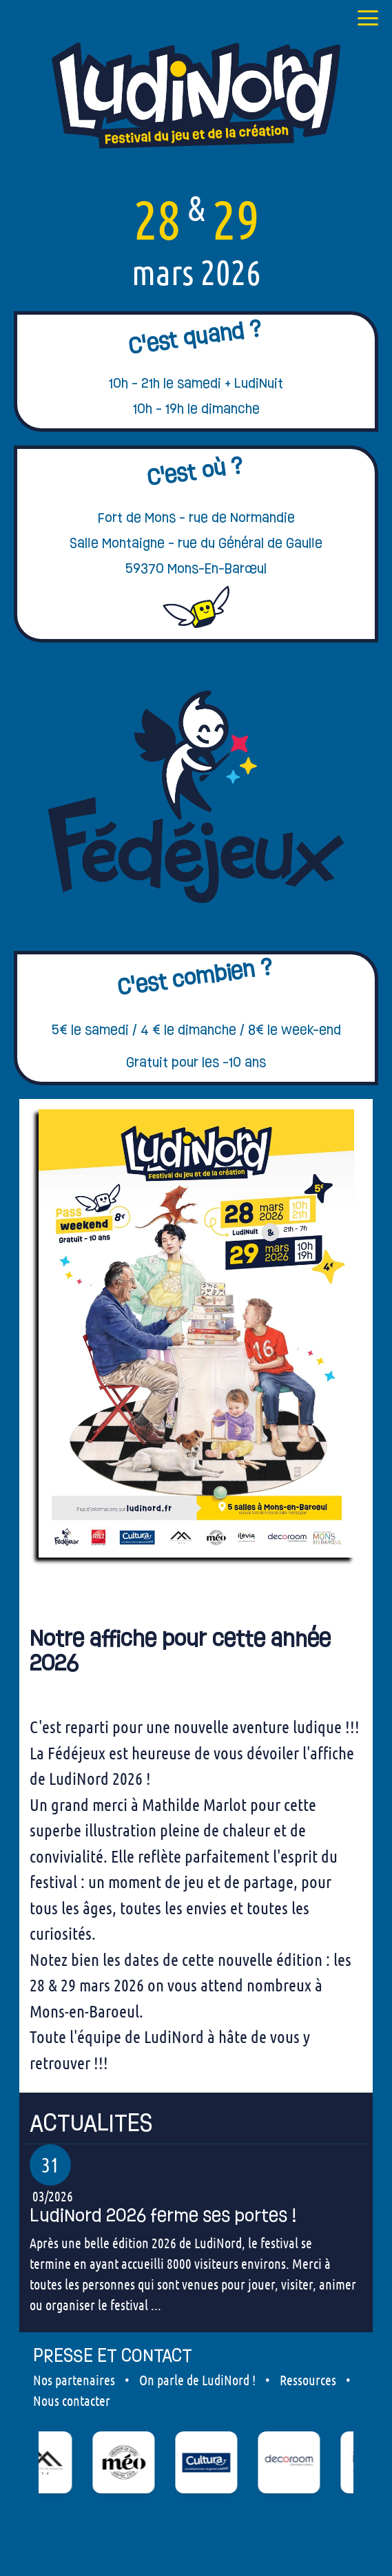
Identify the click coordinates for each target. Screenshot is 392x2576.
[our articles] (196, 2123)
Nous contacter (71, 2400)
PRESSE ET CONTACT (112, 2355)
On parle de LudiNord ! (197, 2379)
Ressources (308, 2379)
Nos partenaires (74, 2379)
